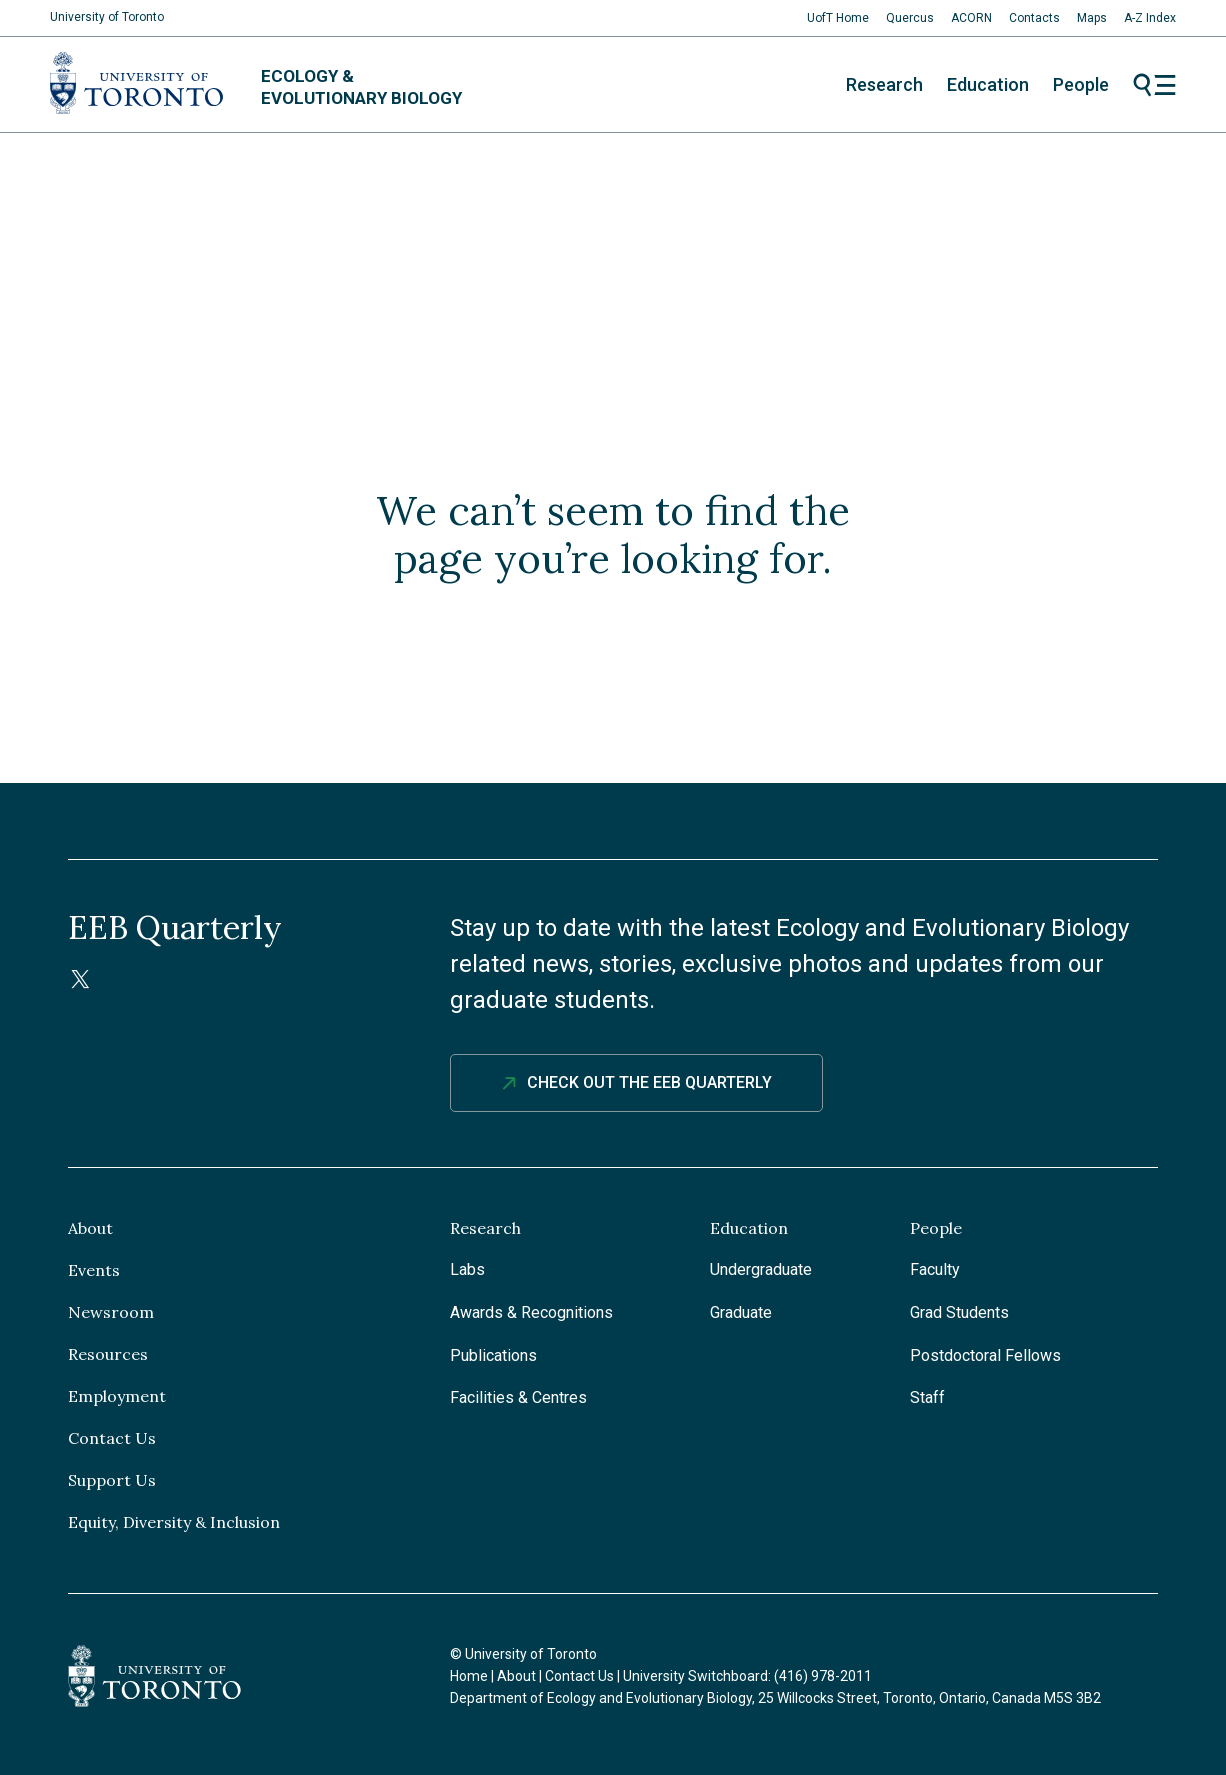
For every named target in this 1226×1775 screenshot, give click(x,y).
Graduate (741, 1312)
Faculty (935, 1269)
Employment (117, 1396)
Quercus (910, 18)
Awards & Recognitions (531, 1312)
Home (469, 1676)
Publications (493, 1355)
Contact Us (112, 1438)
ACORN (971, 18)
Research (884, 84)
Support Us (112, 1480)
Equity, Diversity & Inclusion (174, 1522)
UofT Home (838, 18)
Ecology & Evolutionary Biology (361, 87)
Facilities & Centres (518, 1397)
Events (94, 1270)
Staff (927, 1397)
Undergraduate (761, 1269)
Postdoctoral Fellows (985, 1355)
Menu (1154, 85)
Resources (108, 1354)
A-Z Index (1150, 18)
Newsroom (111, 1312)
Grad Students (959, 1312)
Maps (1092, 18)
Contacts (1034, 18)
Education (988, 84)
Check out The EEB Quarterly (649, 1082)
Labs (467, 1269)
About (90, 1228)
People (1081, 84)
